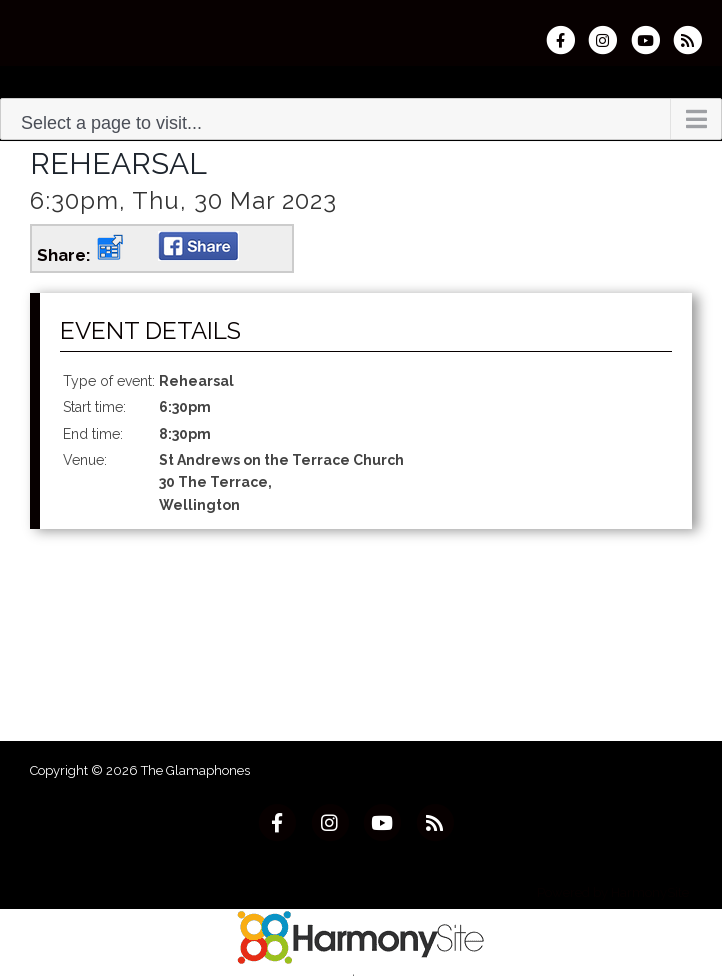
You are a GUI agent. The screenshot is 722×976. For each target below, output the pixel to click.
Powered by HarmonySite (613, 892)
